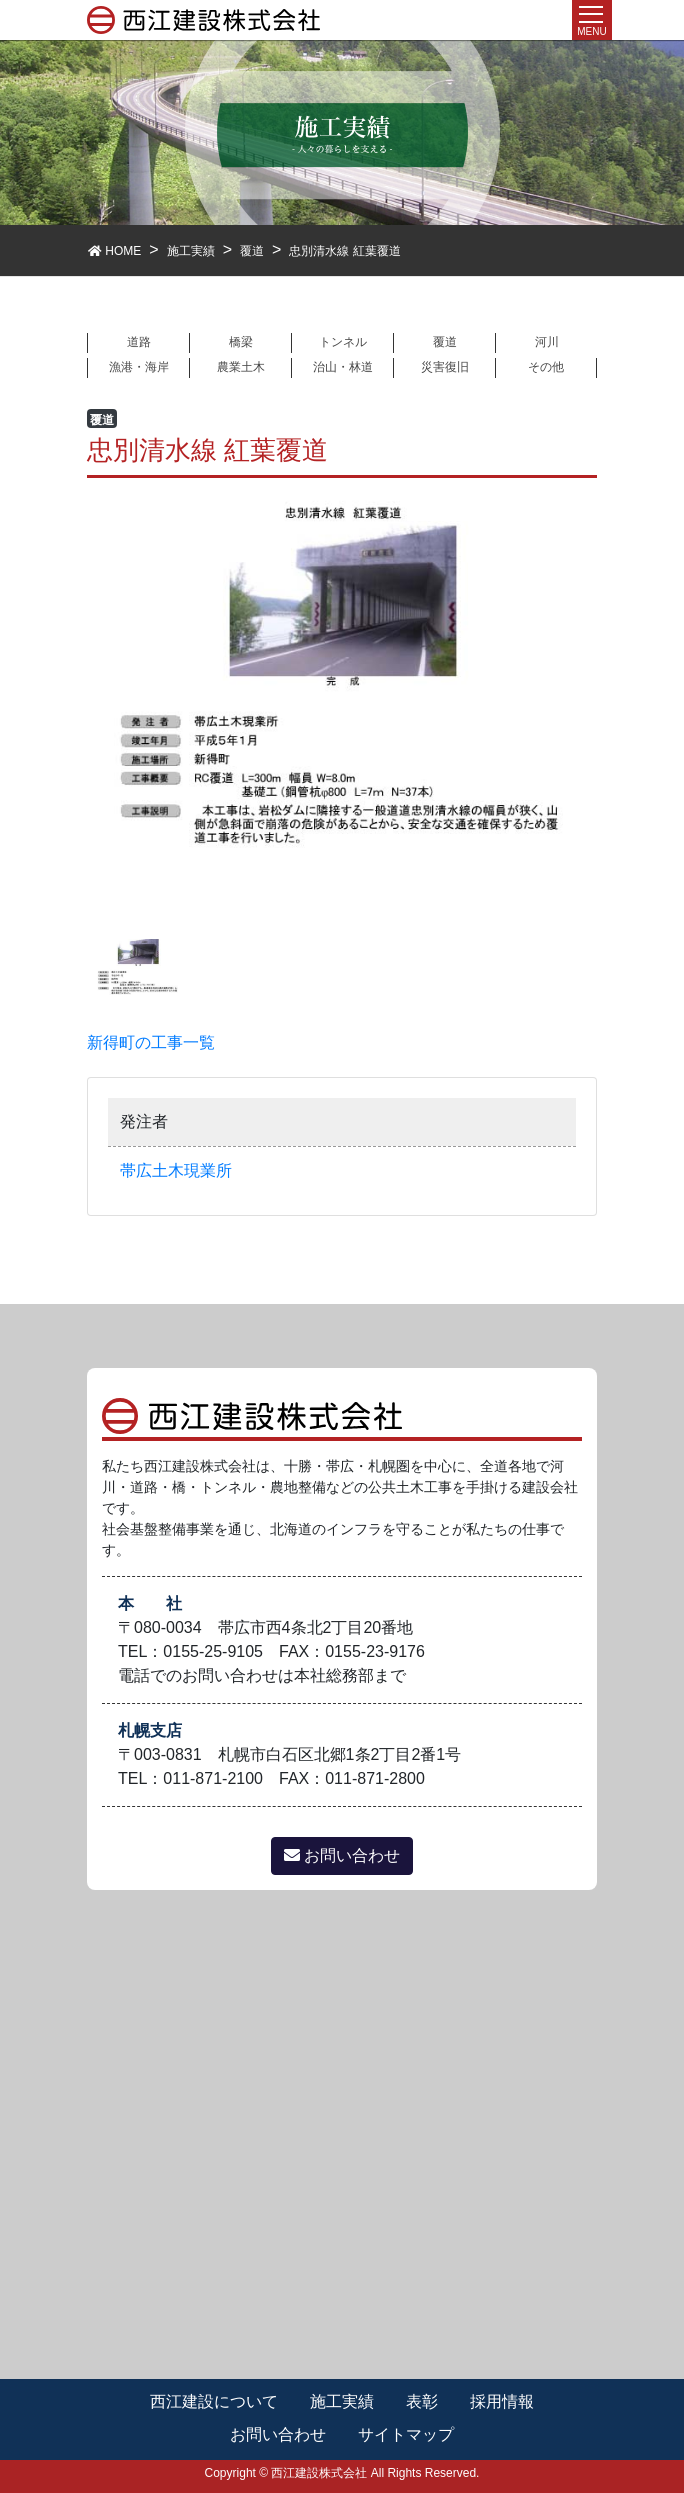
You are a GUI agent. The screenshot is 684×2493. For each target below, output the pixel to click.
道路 (139, 342)
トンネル (343, 342)
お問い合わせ (342, 1855)
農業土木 (241, 367)
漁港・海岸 (139, 367)
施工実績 (342, 2401)
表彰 (422, 2401)
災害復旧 (445, 367)
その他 (546, 367)
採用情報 (502, 2401)
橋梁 (241, 342)
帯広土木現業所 (176, 1170)
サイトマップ (406, 2434)
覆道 (445, 342)
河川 (547, 342)
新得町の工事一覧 (151, 1042)
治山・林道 (343, 367)
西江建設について (214, 2401)
